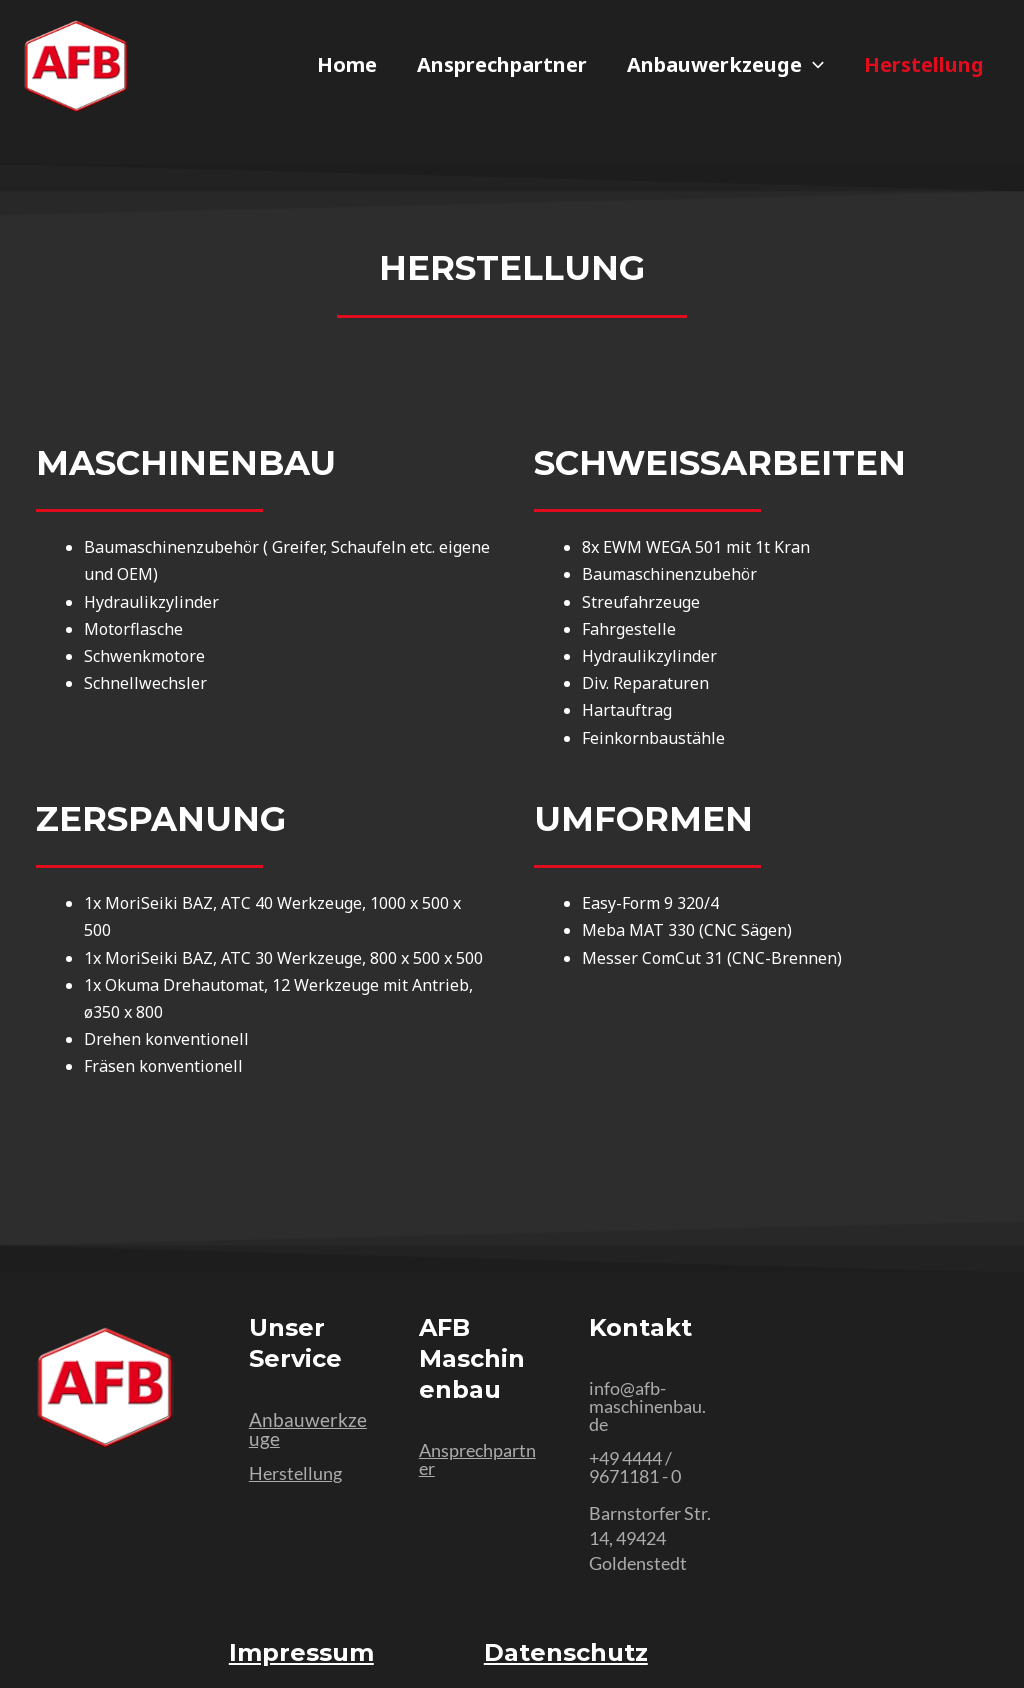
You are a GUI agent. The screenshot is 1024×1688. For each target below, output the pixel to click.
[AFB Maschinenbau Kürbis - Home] (75, 66)
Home (347, 65)
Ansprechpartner (502, 65)
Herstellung (924, 65)
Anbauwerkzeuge (725, 65)
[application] (813, 65)
